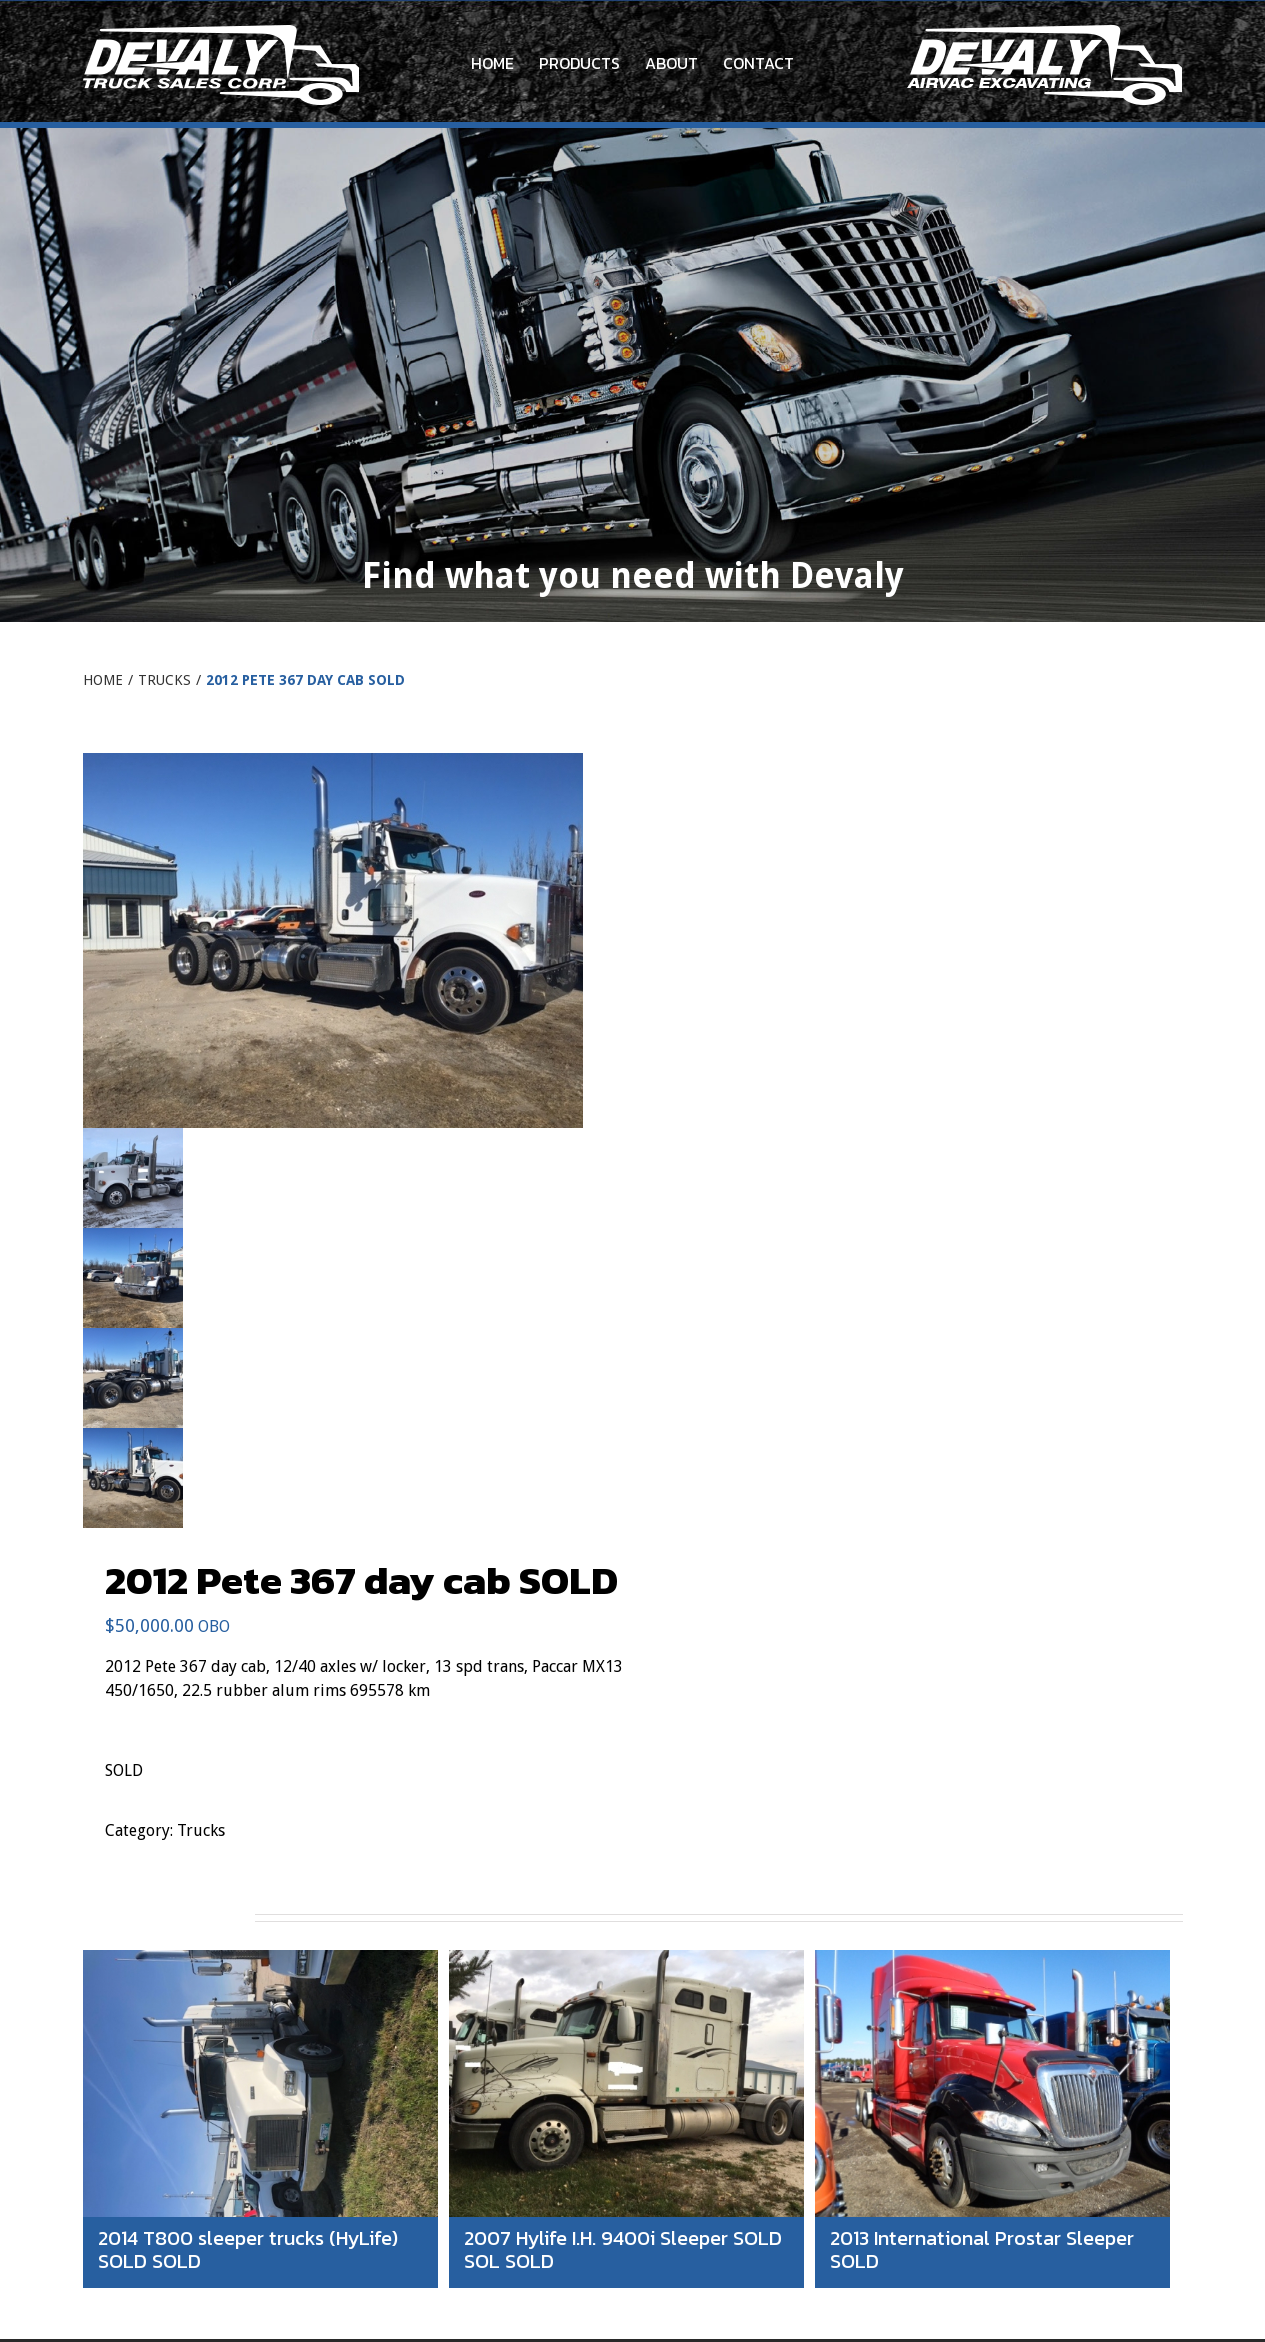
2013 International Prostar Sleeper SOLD (982, 2249)
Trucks (201, 1830)
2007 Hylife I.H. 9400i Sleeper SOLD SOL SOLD (623, 2249)
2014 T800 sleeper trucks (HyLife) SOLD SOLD (248, 2249)
